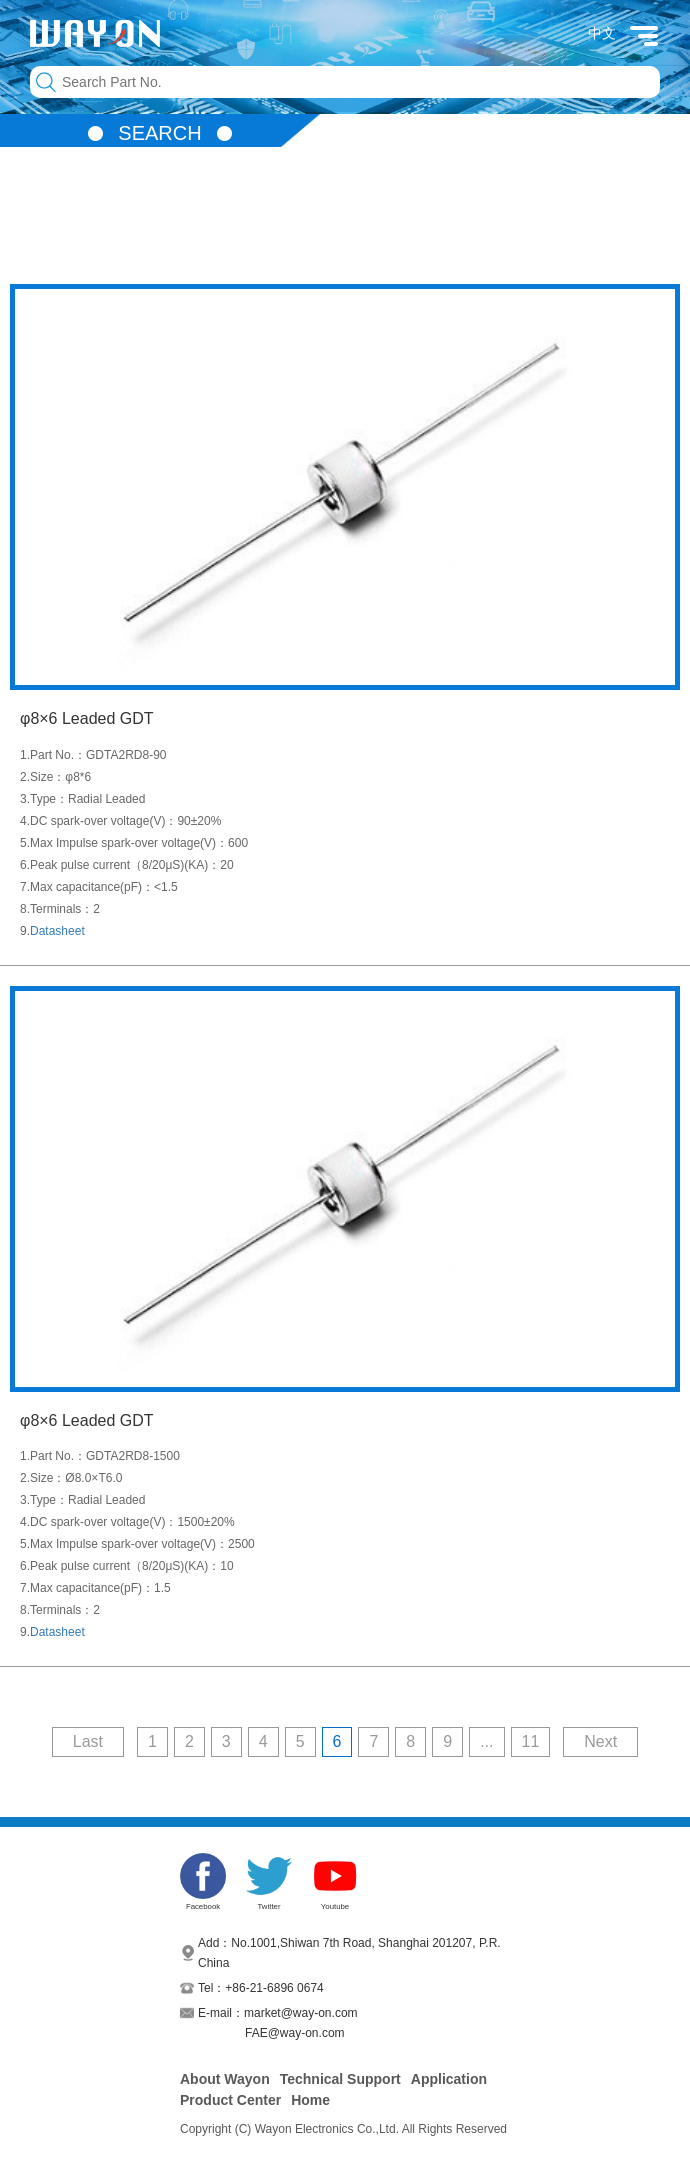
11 (531, 1741)
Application (449, 2079)
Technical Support (340, 2079)
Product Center (230, 2100)
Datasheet (57, 931)
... (486, 1741)
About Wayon (225, 2079)
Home (310, 2100)
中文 (602, 33)
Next (600, 1741)
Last (88, 1741)
